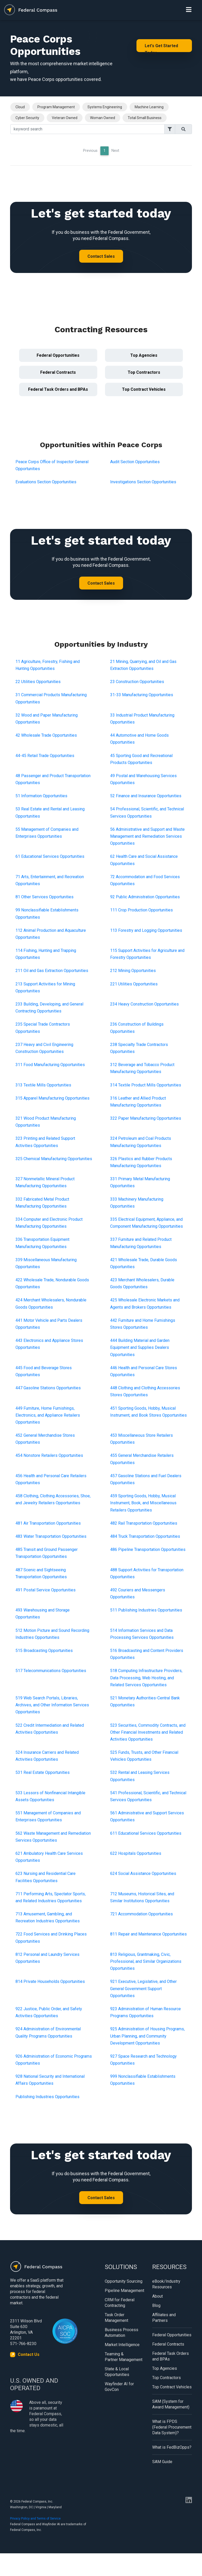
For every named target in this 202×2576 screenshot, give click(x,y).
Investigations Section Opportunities (143, 481)
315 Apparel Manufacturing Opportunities (52, 1098)
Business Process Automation (121, 2332)
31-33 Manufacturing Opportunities (141, 694)
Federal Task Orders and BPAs (58, 389)
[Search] (87, 129)
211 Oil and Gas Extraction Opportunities (51, 970)
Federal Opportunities (58, 355)
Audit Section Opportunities (135, 461)
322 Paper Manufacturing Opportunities (145, 1118)
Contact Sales (101, 256)
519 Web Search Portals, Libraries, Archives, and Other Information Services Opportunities (52, 1705)
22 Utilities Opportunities (38, 681)
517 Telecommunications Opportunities (50, 1670)
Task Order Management (116, 2317)
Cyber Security (27, 118)
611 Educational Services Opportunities (145, 1833)
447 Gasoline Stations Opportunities (48, 1387)
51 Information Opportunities (41, 795)
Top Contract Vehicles (144, 389)
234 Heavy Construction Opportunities (144, 1004)
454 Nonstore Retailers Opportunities (49, 1455)
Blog (156, 2305)
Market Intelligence (122, 2344)
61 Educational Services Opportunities (49, 856)
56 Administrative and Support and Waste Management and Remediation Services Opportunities (147, 836)
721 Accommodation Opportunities (141, 1914)
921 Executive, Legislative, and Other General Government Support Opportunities (143, 1988)
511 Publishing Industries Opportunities (146, 1610)
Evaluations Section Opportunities (45, 481)
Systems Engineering (104, 107)
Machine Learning (149, 107)
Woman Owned (102, 118)
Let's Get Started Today (161, 47)
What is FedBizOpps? (171, 2447)
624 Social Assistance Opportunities (143, 1873)
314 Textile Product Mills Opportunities (145, 1085)
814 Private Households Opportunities (50, 1981)
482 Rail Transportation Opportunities (143, 1523)
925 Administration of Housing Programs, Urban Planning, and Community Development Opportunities (147, 2035)
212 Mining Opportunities (133, 970)
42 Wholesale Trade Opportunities (46, 735)
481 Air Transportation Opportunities (48, 1523)
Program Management (56, 107)
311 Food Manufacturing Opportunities (50, 1064)
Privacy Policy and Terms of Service (35, 2518)
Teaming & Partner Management (123, 2356)
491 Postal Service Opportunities (45, 1590)
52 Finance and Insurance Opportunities (145, 795)
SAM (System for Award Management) (170, 2404)
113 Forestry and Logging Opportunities (146, 930)
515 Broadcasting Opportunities (44, 1650)
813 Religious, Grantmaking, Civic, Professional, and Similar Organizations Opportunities (145, 1961)
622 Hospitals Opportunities (135, 1853)
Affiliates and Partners (164, 2317)
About (157, 2296)
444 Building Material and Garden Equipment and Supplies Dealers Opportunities (139, 1347)
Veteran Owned (64, 118)
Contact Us (28, 2354)
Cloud (20, 107)
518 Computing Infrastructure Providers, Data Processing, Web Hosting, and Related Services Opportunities (146, 1677)
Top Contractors (144, 372)
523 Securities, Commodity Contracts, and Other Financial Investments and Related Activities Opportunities (147, 1732)
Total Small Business (144, 118)
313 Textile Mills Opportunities (43, 1085)
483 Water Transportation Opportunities (50, 1536)
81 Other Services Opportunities (44, 896)
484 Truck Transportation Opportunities (145, 1536)
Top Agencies (143, 355)
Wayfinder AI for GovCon (119, 2386)
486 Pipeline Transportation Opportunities (147, 1549)
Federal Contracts (58, 372)
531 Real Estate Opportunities (42, 1772)
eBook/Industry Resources (166, 2284)
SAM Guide (162, 2461)
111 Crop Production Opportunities (141, 910)
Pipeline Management (124, 2290)
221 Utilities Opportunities (134, 984)
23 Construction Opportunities (137, 681)
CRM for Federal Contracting (119, 2302)
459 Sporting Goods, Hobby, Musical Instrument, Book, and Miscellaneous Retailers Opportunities (143, 1502)
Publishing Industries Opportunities (47, 2096)
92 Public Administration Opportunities (145, 896)
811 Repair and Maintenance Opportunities (148, 1934)
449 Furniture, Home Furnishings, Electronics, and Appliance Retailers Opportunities (47, 1415)
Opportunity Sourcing (123, 2281)
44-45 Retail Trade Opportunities (44, 755)
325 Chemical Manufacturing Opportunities (53, 1158)
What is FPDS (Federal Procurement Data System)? (171, 2427)
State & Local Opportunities (117, 2371)
